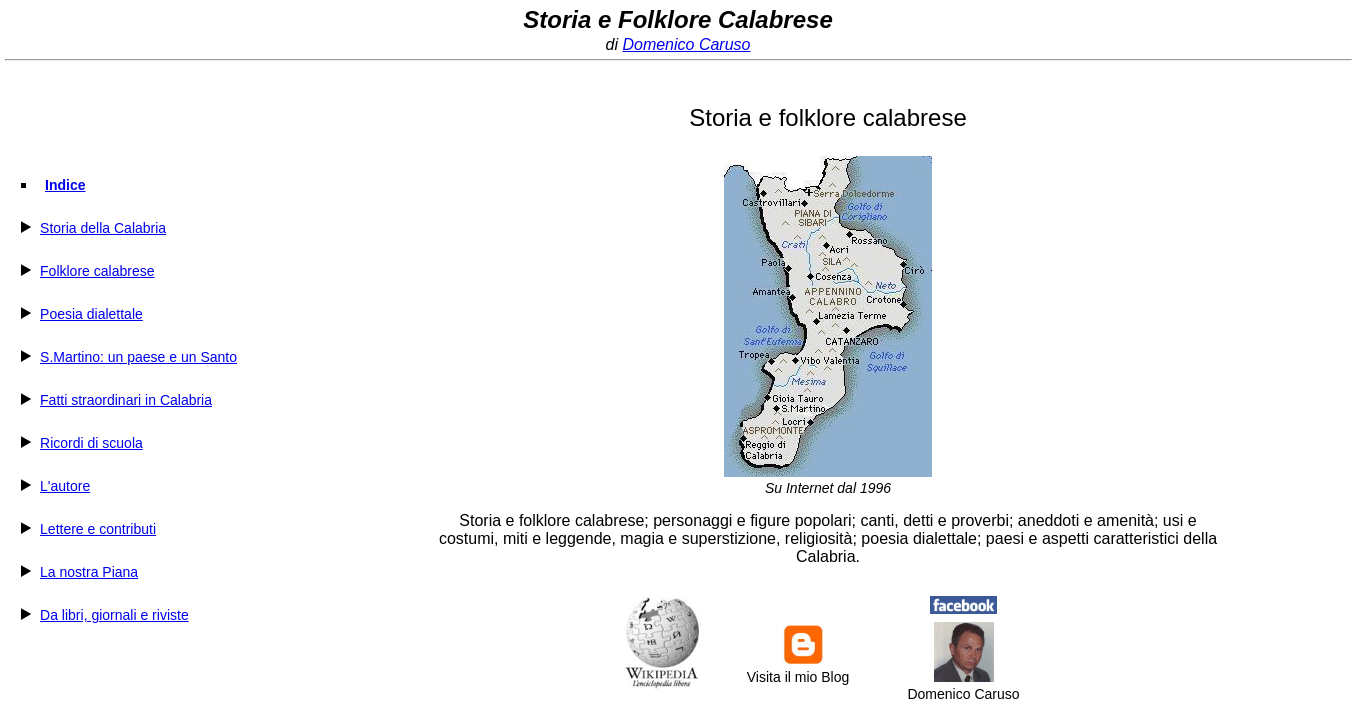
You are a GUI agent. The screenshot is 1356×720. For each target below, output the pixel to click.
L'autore (65, 486)
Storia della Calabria (103, 228)
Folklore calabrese (97, 271)
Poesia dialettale (91, 314)
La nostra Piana (89, 572)
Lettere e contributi (98, 529)
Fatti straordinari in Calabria (126, 400)
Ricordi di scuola (91, 443)
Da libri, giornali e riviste (114, 615)
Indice (65, 185)
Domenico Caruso (686, 44)
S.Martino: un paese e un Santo (138, 357)
